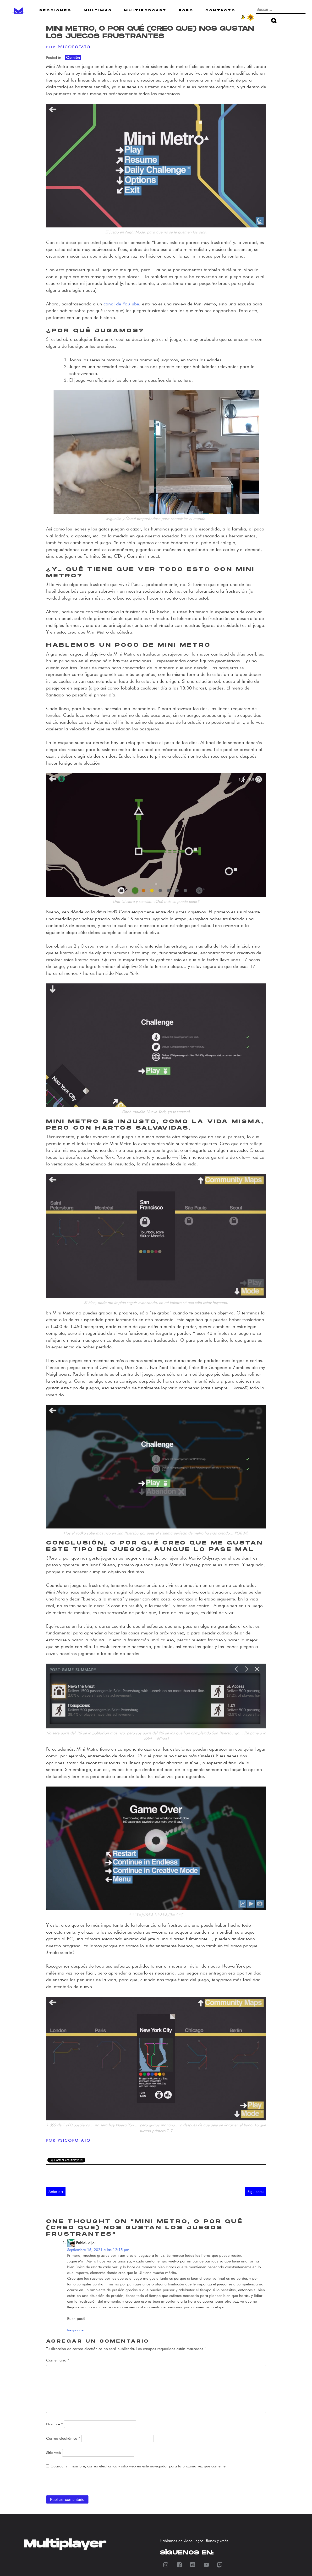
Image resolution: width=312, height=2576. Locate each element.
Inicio (20, 10)
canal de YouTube (121, 303)
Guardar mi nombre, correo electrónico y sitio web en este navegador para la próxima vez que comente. (138, 2466)
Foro (186, 10)
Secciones (55, 10)
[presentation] (79, 2485)
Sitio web (53, 2452)
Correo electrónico (63, 2438)
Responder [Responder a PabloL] (76, 2330)
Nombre (54, 2424)
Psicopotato (74, 47)
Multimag (97, 10)
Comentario (57, 2360)
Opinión (73, 57)
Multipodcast (145, 10)
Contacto (220, 10)
